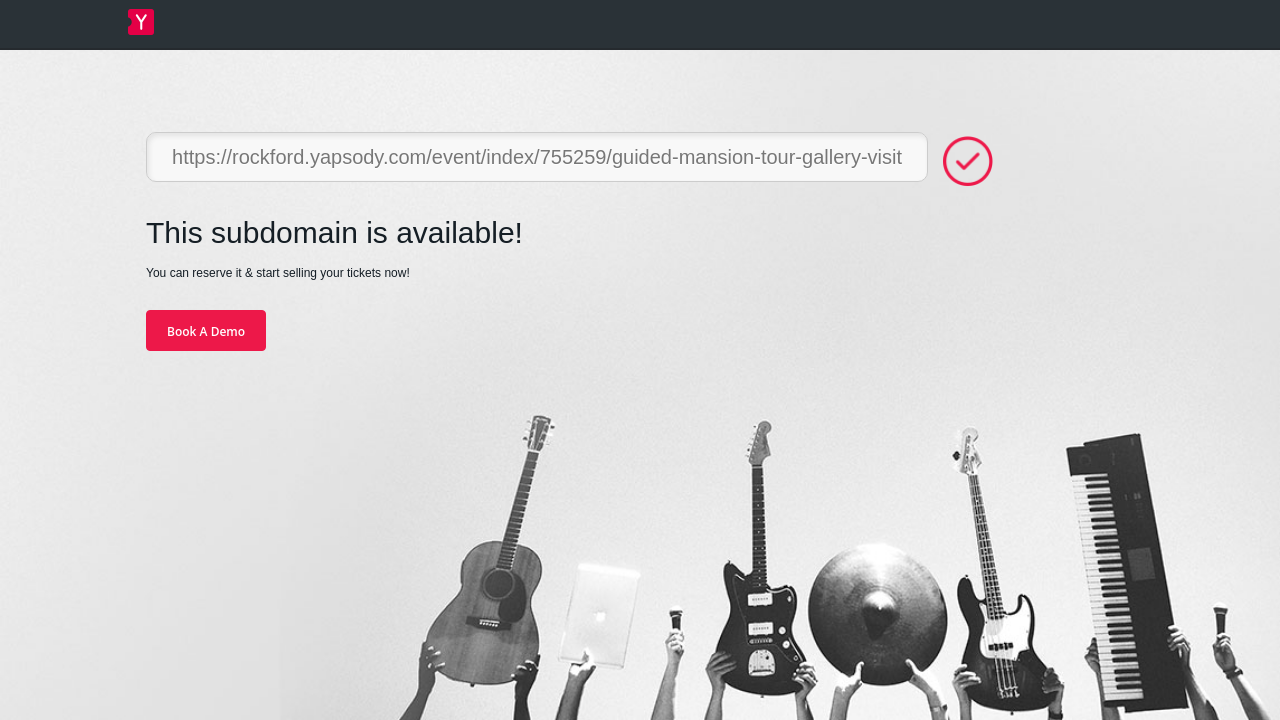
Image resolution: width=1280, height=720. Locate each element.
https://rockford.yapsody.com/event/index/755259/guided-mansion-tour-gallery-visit (537, 157)
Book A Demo (206, 331)
